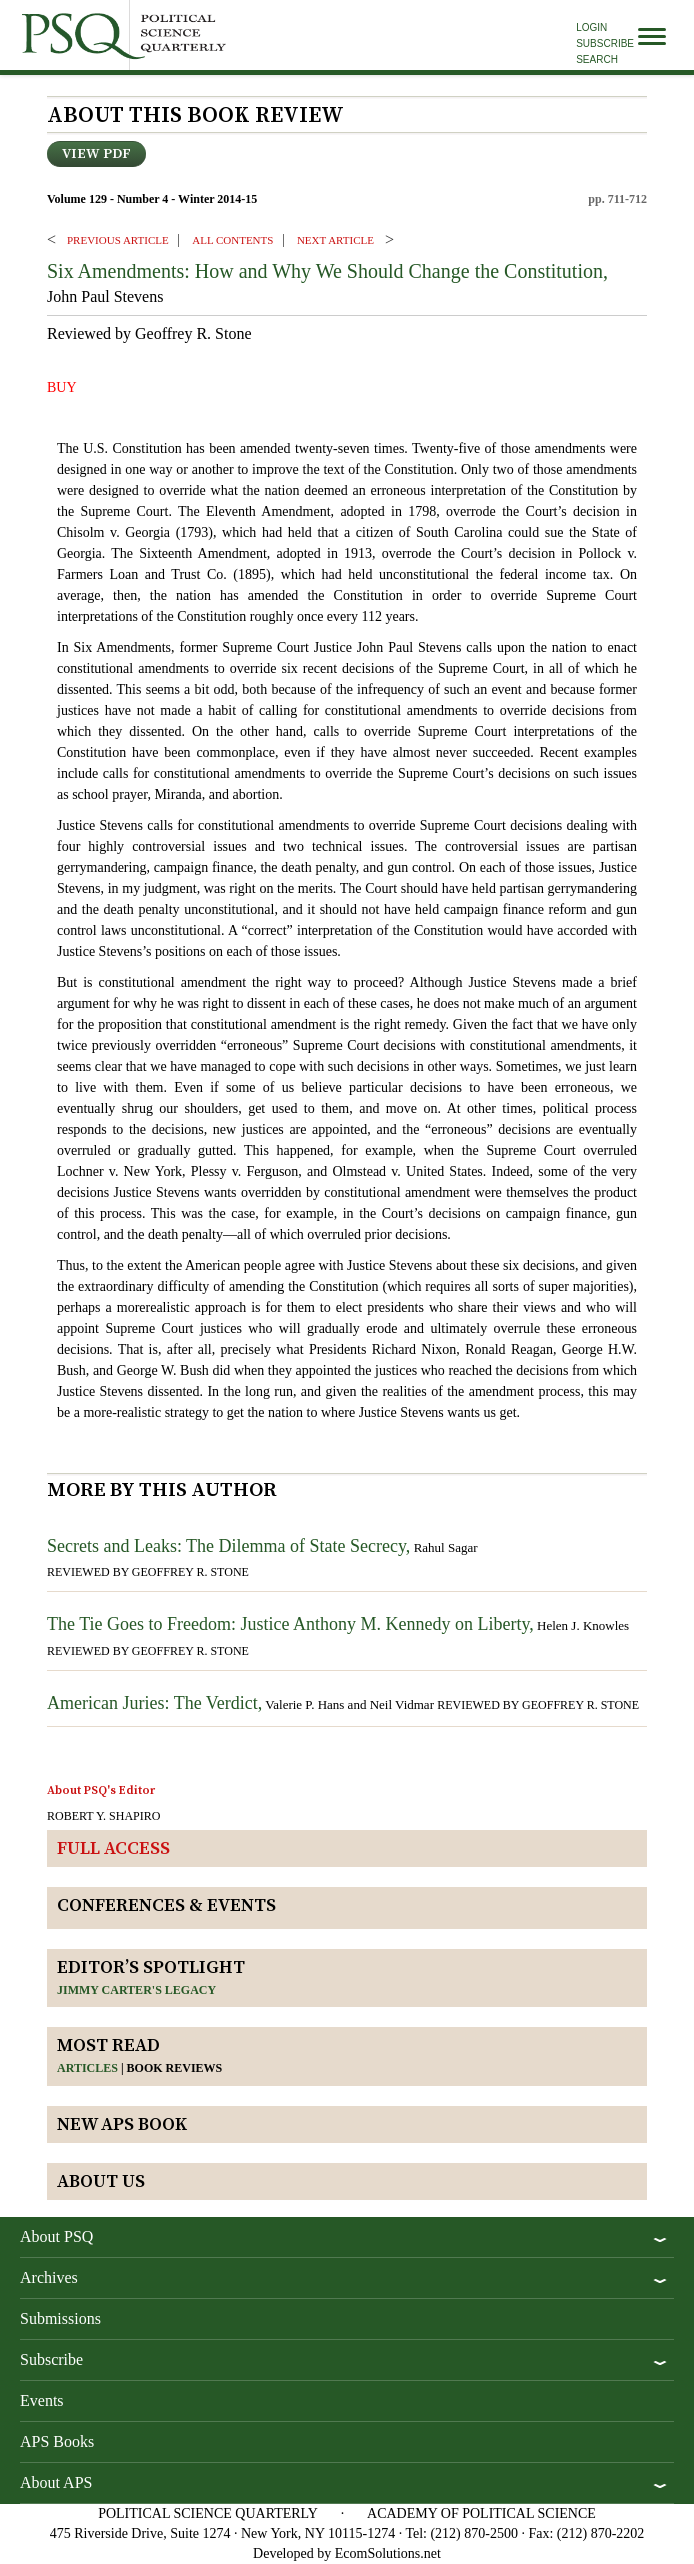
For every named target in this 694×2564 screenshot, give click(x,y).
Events (42, 2400)
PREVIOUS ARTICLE (118, 240)
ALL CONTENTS (232, 240)
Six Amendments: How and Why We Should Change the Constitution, (327, 271)
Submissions (60, 2318)
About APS (56, 2482)
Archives (49, 2277)
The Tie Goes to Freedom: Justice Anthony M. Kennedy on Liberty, (290, 1624)
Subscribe (605, 43)
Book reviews (175, 2068)
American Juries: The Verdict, (154, 1703)
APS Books (57, 2441)
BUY (62, 387)
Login (591, 27)
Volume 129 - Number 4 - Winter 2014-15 (152, 199)
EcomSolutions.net (388, 2553)
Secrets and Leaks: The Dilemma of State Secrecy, (228, 1546)
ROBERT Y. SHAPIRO (103, 1816)
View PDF (96, 154)
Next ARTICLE (335, 240)
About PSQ (56, 2236)
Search (597, 59)
